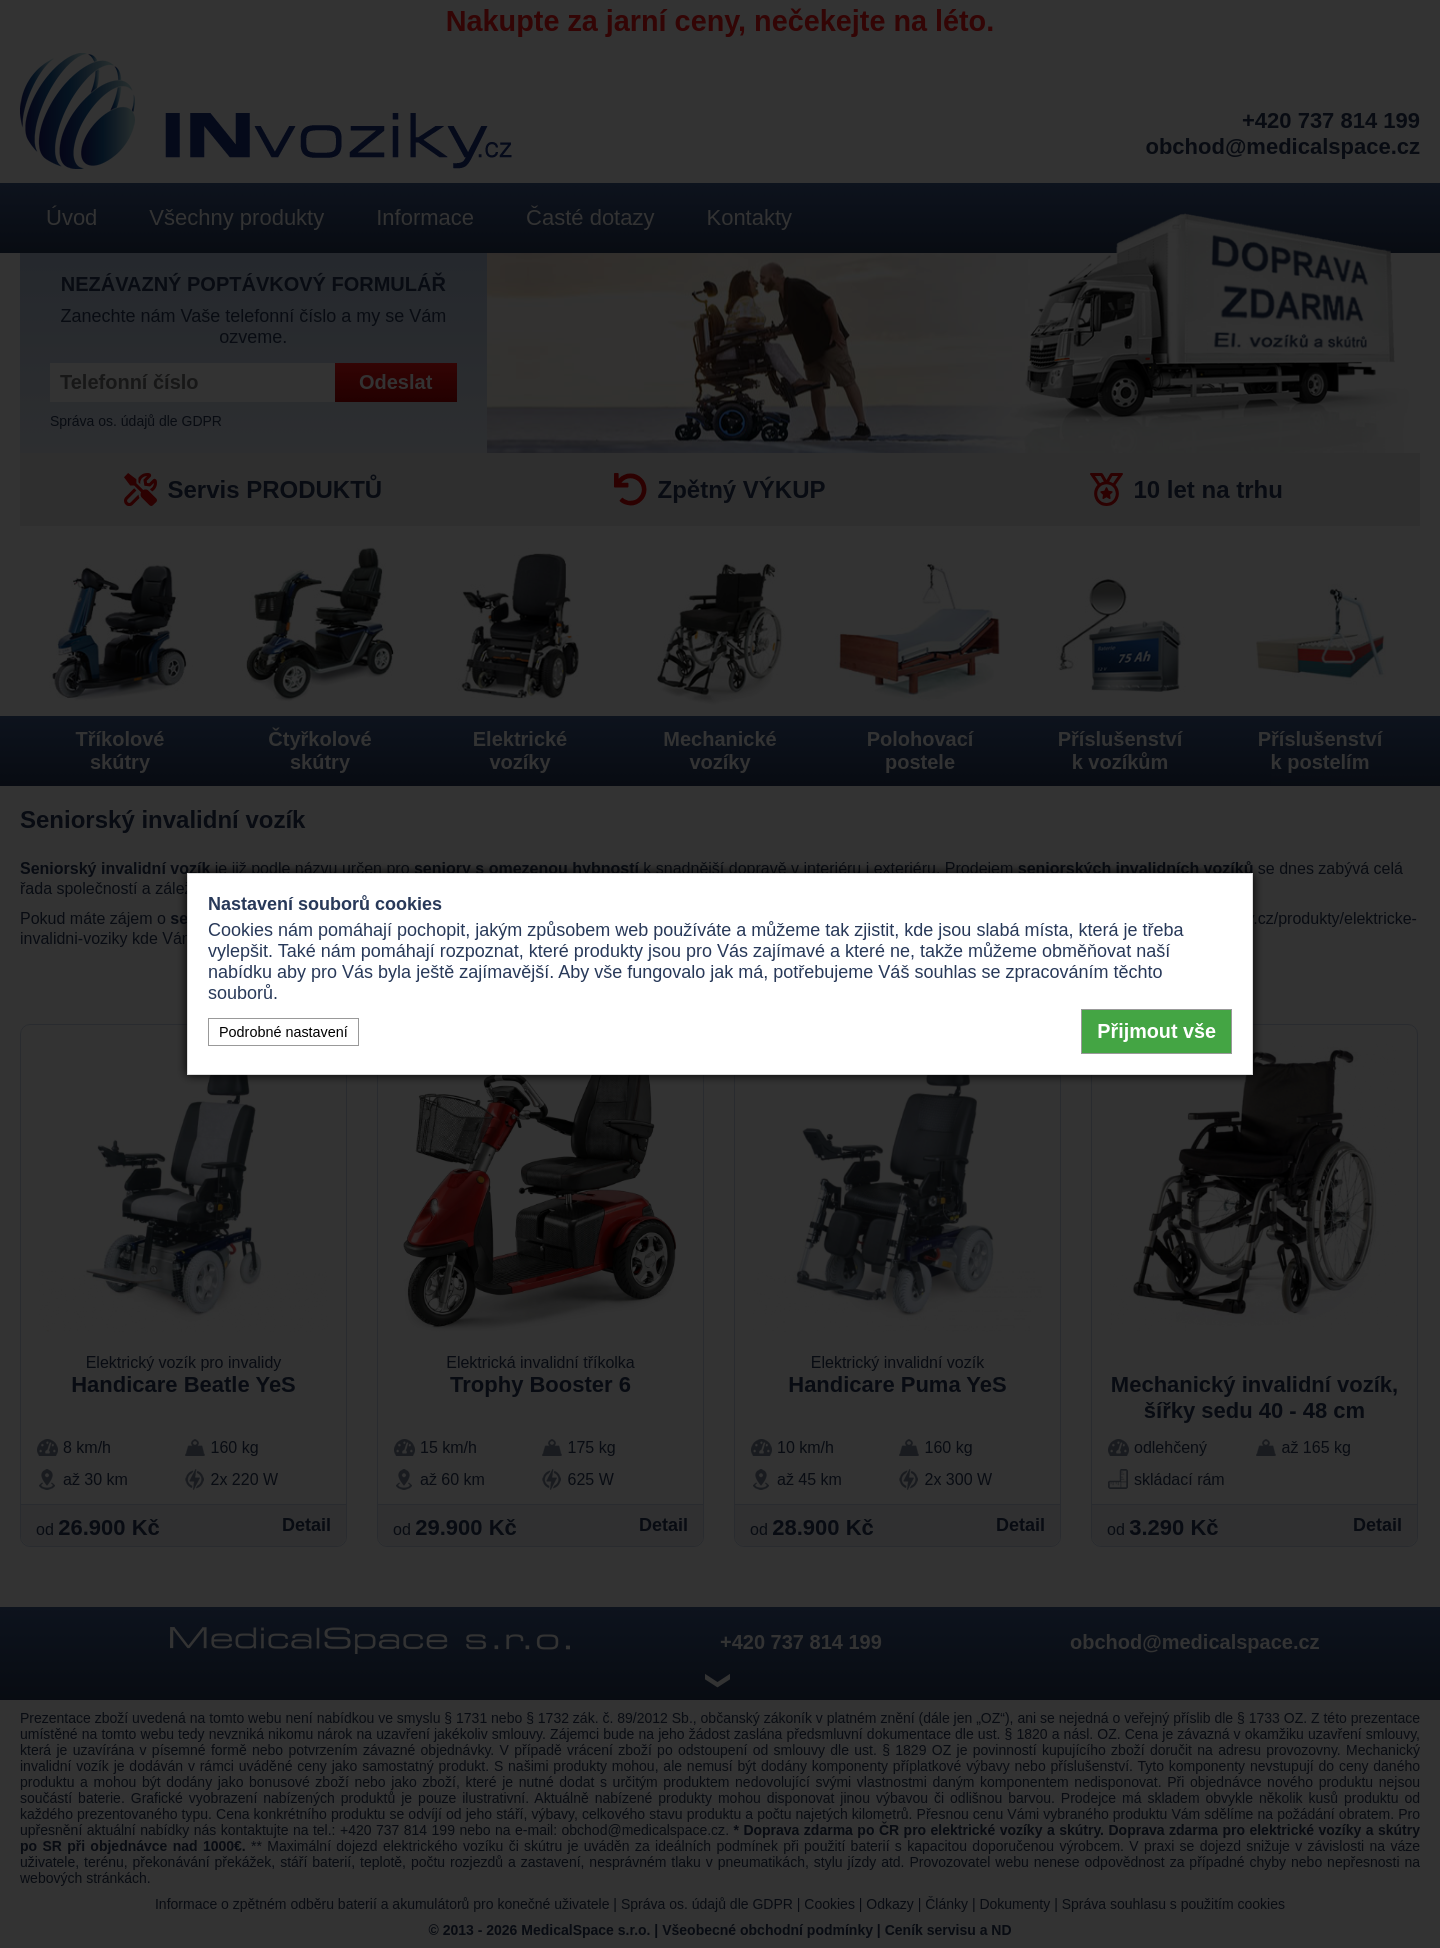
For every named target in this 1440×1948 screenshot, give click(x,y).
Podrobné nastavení (283, 1032)
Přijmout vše (1156, 1031)
